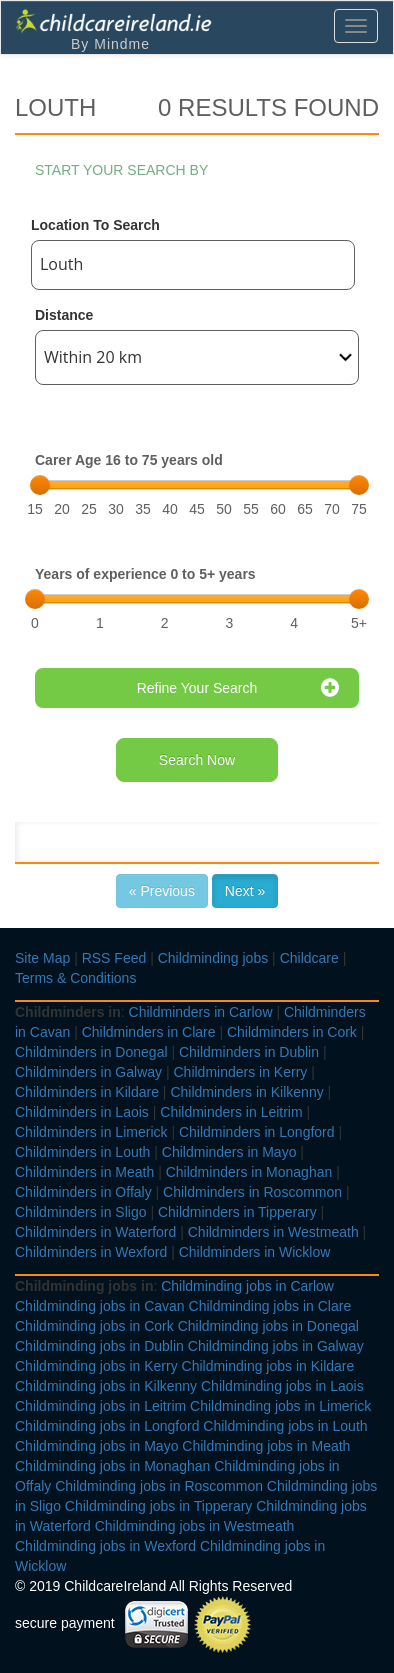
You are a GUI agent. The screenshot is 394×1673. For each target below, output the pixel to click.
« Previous (162, 891)
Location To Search (95, 225)
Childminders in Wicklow (255, 1252)
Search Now (197, 760)
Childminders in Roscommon (252, 1192)
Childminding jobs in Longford (107, 1426)
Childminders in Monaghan (249, 1172)
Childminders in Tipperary (237, 1212)
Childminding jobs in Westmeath (195, 1526)
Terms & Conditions (75, 978)
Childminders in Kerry (240, 1072)
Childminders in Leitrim (231, 1112)
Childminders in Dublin (249, 1052)
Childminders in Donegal (91, 1052)
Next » (245, 891)
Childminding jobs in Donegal (268, 1326)
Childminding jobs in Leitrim (100, 1406)
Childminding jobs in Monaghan (112, 1466)
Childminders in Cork (292, 1032)
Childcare (309, 958)
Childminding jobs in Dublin (99, 1346)
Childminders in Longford (257, 1132)
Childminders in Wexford (91, 1252)
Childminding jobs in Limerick (280, 1406)
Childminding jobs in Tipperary (159, 1506)
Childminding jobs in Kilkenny (106, 1386)
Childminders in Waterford (95, 1232)
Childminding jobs (213, 958)
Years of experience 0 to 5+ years (145, 574)
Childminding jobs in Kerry (96, 1366)
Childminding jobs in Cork (94, 1326)
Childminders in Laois (82, 1112)
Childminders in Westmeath (273, 1232)
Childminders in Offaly (83, 1192)
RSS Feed (114, 958)
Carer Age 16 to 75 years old (129, 460)
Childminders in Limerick (91, 1132)
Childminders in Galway (88, 1072)
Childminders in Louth (82, 1152)
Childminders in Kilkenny (246, 1092)
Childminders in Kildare (87, 1092)
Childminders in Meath (84, 1172)
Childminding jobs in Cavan (100, 1306)
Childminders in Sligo (81, 1212)
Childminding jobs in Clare (270, 1306)
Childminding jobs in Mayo (96, 1446)
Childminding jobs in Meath (266, 1446)
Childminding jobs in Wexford (105, 1546)
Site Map (42, 958)
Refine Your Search (238, 688)
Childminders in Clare (149, 1032)
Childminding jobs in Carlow (247, 1286)
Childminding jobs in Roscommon (159, 1486)
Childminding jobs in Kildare (268, 1366)
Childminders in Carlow (201, 1012)
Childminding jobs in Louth (285, 1426)
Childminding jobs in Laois (282, 1386)
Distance (64, 315)
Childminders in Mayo (229, 1152)
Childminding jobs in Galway (276, 1346)
